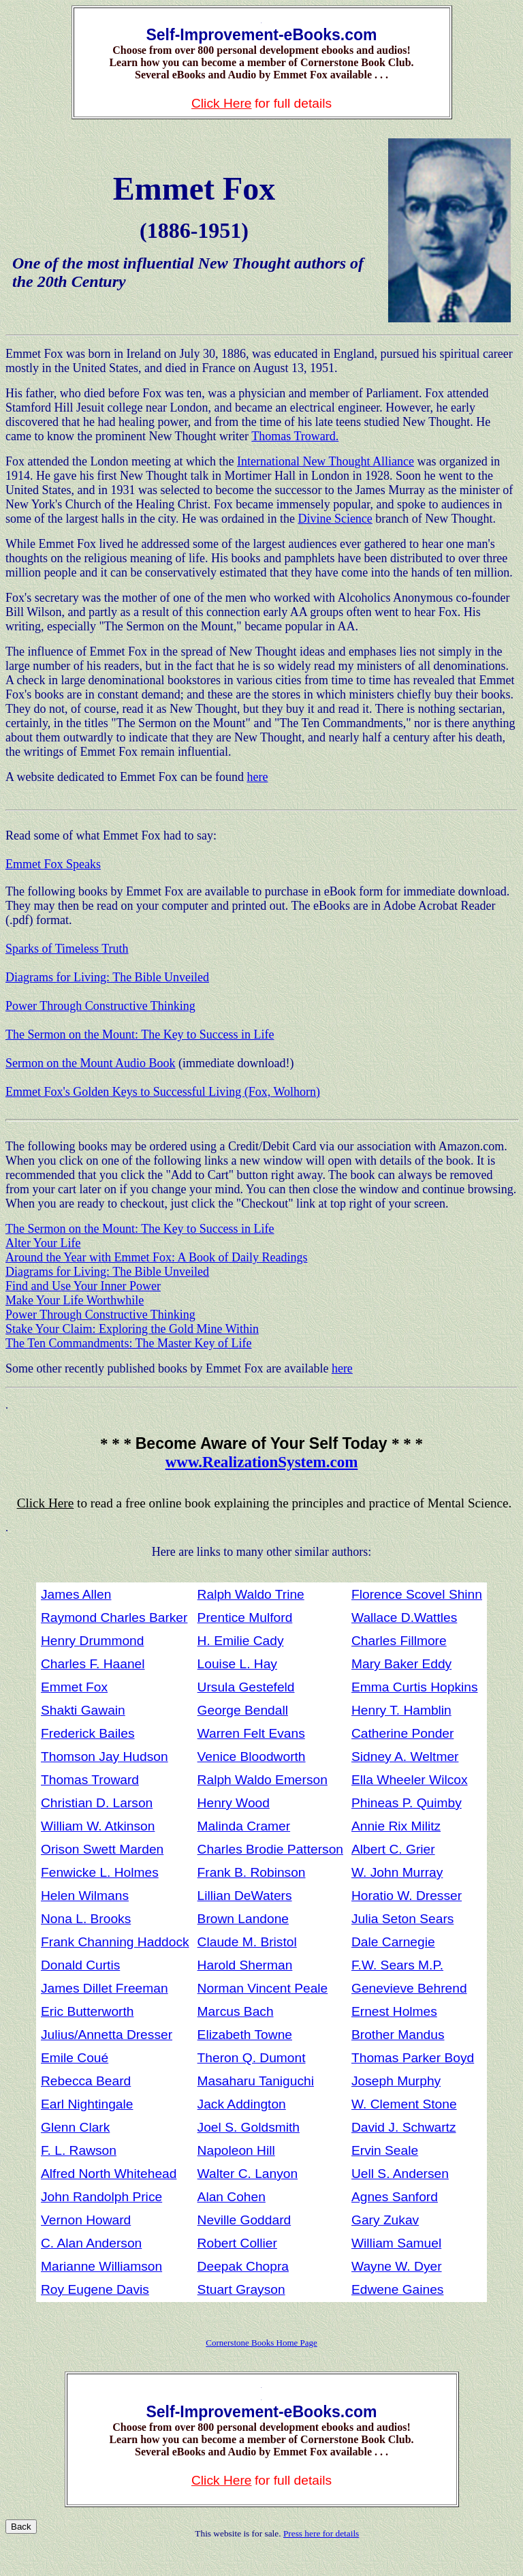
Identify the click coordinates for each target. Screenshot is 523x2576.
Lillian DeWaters (244, 1895)
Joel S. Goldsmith (248, 2127)
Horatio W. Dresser (406, 1895)
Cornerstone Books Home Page (261, 2342)
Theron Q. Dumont (251, 2058)
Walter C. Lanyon (247, 2173)
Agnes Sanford (394, 2197)
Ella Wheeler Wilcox (409, 1780)
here (257, 777)
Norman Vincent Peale (262, 1988)
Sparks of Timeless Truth (67, 948)
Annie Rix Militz (396, 1826)
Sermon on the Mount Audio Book (90, 1063)
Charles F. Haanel (93, 1664)
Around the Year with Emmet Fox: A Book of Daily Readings (156, 1257)
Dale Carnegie (393, 1942)
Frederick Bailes (88, 1733)
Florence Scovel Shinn (416, 1594)
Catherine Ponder (402, 1733)
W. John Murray (397, 1872)
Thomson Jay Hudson (104, 1756)
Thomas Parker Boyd (412, 2058)
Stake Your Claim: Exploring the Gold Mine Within (132, 1329)
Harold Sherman (245, 1965)
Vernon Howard (86, 2220)
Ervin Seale (384, 2150)
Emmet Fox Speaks (53, 864)
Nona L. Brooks (86, 1919)
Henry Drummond (92, 1641)
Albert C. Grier (393, 1849)
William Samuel (396, 2243)
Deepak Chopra (243, 2266)
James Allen (76, 1594)
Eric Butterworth (87, 2011)
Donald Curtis (80, 1965)
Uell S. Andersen (400, 2173)
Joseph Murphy (396, 2081)
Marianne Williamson (101, 2266)
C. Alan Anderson (91, 2243)
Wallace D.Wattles (404, 1617)
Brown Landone (243, 1919)
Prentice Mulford (245, 1617)
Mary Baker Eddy (401, 1664)
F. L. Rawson (78, 2150)
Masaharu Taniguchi (255, 2081)
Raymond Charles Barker (114, 1617)
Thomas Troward (90, 1780)
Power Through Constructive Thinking (100, 1006)
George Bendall (242, 1710)
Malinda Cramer (244, 1826)
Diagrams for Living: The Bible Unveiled (107, 977)
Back (21, 2526)
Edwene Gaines (397, 2289)
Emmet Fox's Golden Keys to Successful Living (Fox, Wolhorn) (162, 1092)
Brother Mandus (398, 2034)
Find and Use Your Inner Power (83, 1286)
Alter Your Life (43, 1243)
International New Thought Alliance (325, 461)
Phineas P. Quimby (406, 1803)
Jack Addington (241, 2104)
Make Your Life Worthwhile (74, 1300)
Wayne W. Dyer (396, 2266)
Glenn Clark (75, 2127)
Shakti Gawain (83, 1710)
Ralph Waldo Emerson (262, 1780)
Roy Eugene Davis (95, 2289)
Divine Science (335, 518)
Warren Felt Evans (251, 1733)
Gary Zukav (385, 2220)
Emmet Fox (74, 1687)
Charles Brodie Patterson (270, 1849)
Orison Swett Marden (102, 1849)
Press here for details (321, 2533)
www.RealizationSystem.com (261, 1462)
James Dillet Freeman (104, 1988)
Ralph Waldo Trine (250, 1594)
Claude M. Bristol (247, 1942)
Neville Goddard (244, 2220)
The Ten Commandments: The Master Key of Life (128, 1343)
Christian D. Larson (97, 1803)
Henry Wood (233, 1803)
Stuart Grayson (241, 2289)
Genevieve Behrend (409, 1988)
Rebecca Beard (86, 2081)
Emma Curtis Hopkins (414, 1687)
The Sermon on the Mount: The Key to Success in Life (139, 1034)
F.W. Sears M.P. (397, 1965)
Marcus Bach (235, 2011)
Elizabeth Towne (244, 2034)
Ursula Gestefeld (246, 1687)
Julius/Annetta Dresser (106, 2034)
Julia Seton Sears (402, 1919)
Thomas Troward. (294, 436)
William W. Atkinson (98, 1826)
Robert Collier (237, 2243)
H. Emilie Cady (240, 1641)
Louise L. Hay (237, 1664)
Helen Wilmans (85, 1895)
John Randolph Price (101, 2197)
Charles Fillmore (399, 1641)
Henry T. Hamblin (401, 1710)
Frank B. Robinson (251, 1872)
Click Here (221, 103)
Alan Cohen (231, 2197)
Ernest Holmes (394, 2011)
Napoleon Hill (236, 2150)
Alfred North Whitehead (108, 2173)
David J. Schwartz (403, 2127)
